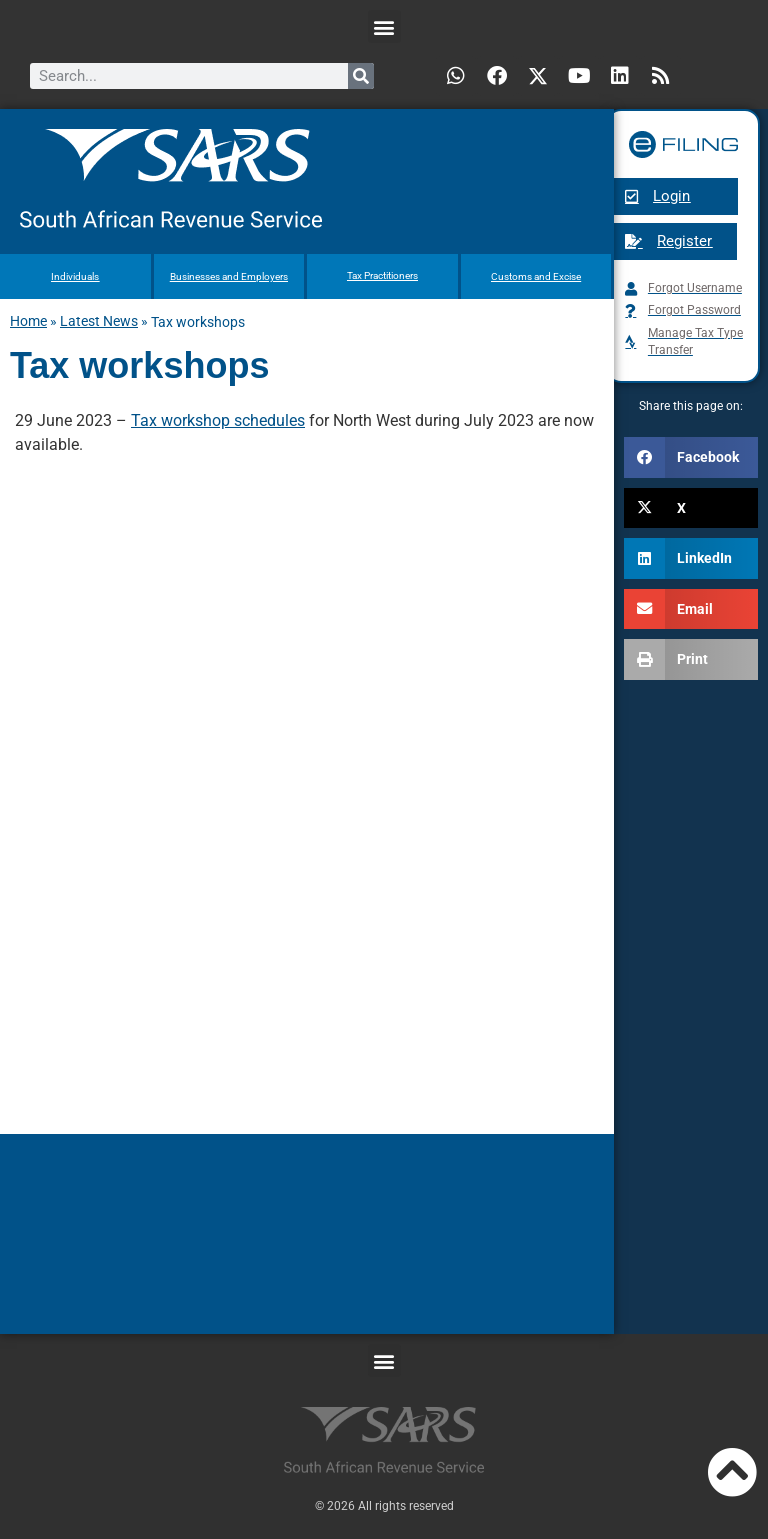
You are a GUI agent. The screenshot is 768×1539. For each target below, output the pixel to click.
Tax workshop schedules (218, 420)
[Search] (361, 76)
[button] (384, 26)
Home (28, 321)
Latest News (99, 321)
